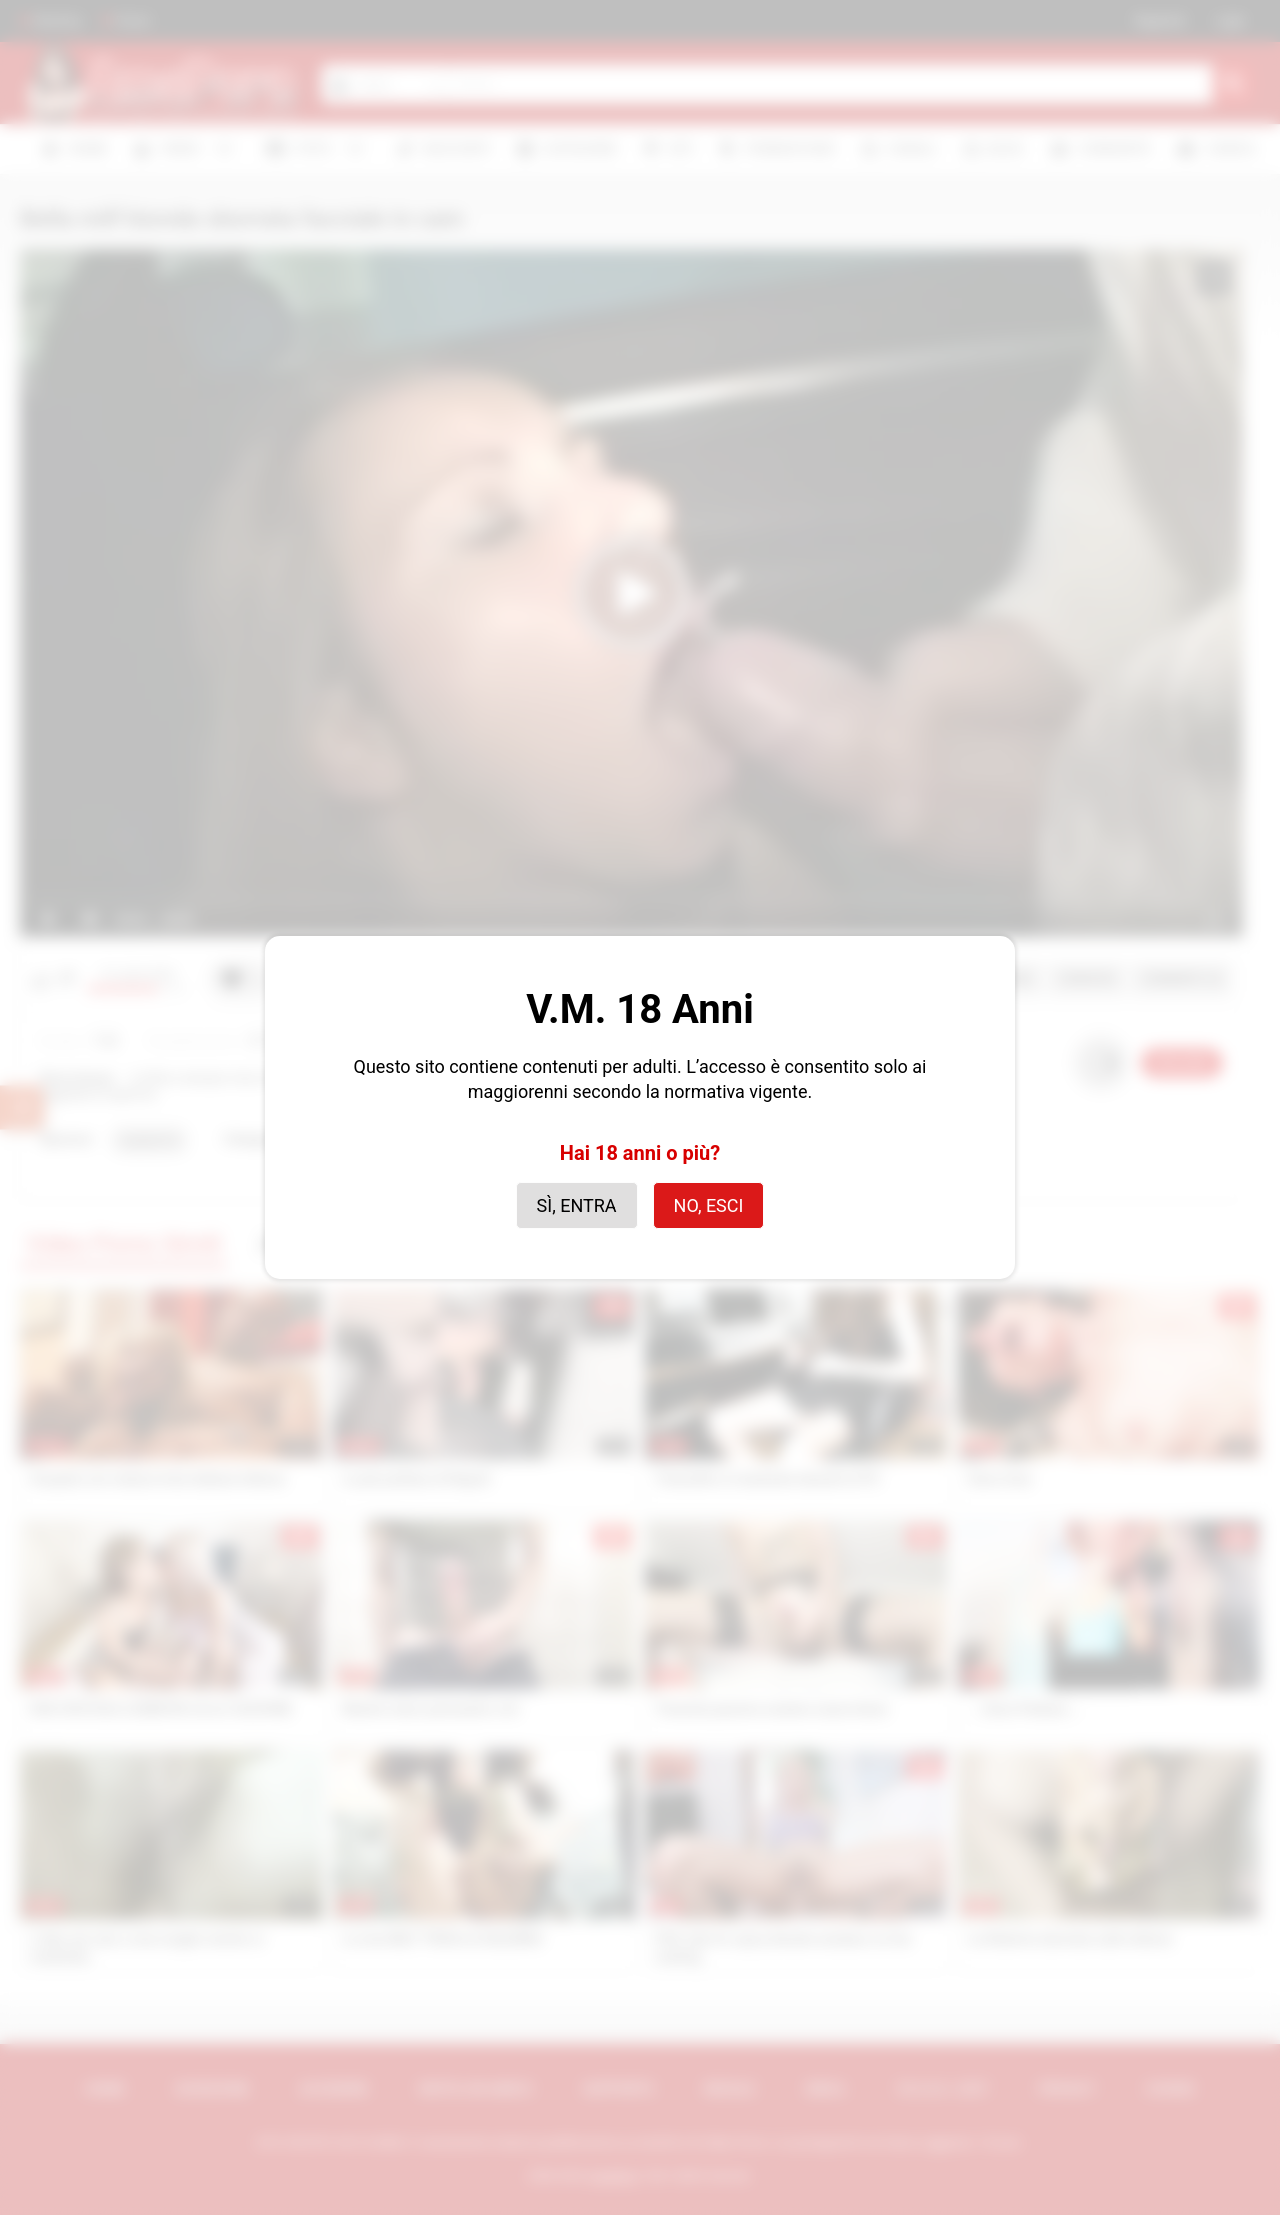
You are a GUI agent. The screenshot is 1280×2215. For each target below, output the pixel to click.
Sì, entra (577, 1205)
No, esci (709, 1205)
